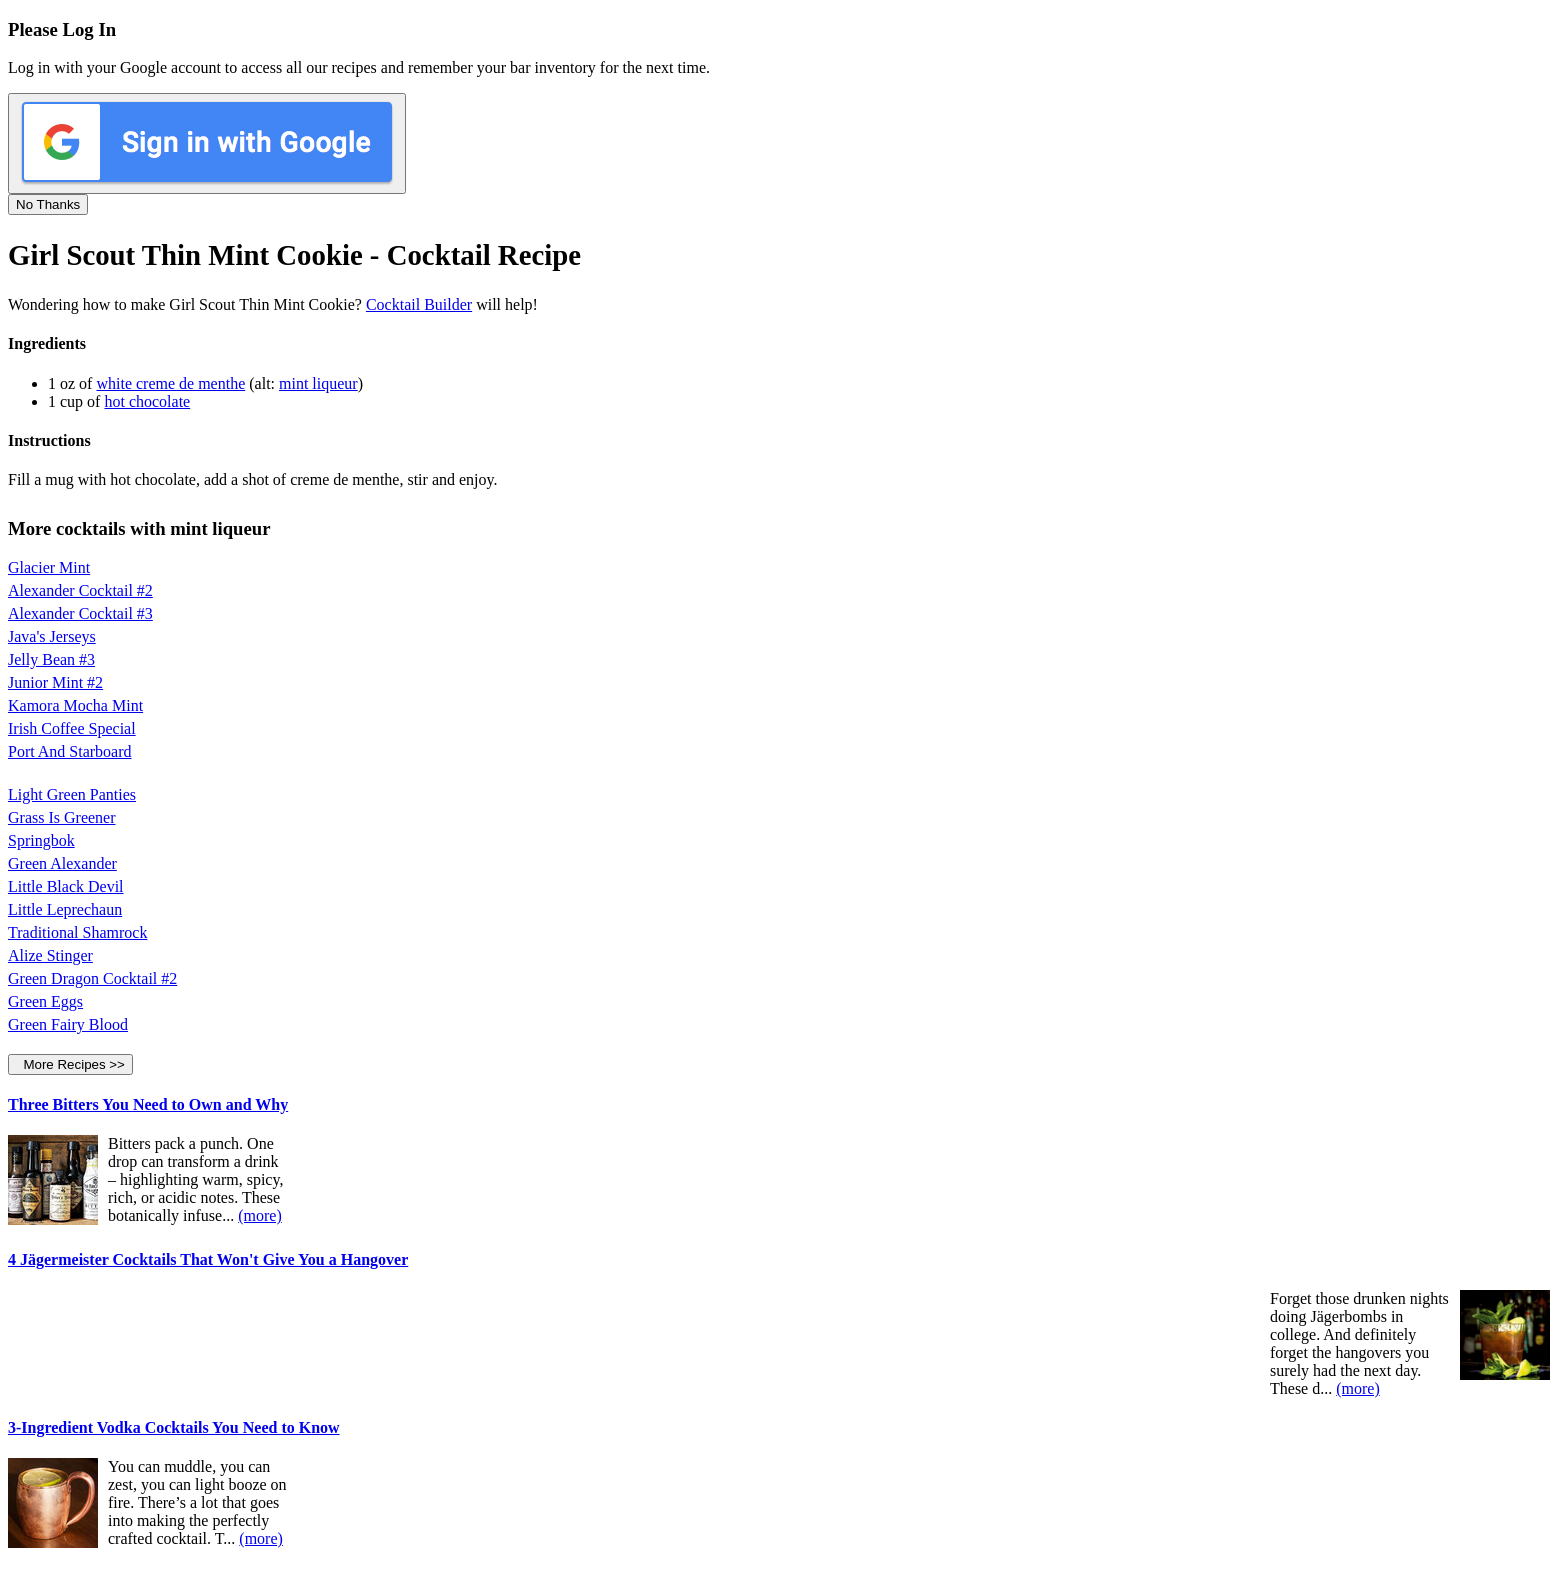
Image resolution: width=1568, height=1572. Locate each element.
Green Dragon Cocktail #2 (92, 978)
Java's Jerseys (52, 636)
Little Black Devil (66, 886)
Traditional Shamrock (77, 932)
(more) (260, 1215)
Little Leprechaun (65, 909)
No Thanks (48, 204)
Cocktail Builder (419, 304)
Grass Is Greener (62, 817)
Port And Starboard (70, 751)
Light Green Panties (72, 794)
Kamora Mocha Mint (75, 705)
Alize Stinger (50, 955)
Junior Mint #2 (55, 682)
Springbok (41, 840)
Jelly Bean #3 (51, 659)
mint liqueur (318, 383)
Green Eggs (45, 1001)
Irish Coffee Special (72, 728)
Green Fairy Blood (68, 1024)
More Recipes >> (70, 1064)
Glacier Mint (49, 567)
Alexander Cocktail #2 (80, 590)
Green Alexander (62, 863)
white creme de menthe (170, 383)
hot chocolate (147, 401)
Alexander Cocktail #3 (80, 613)
